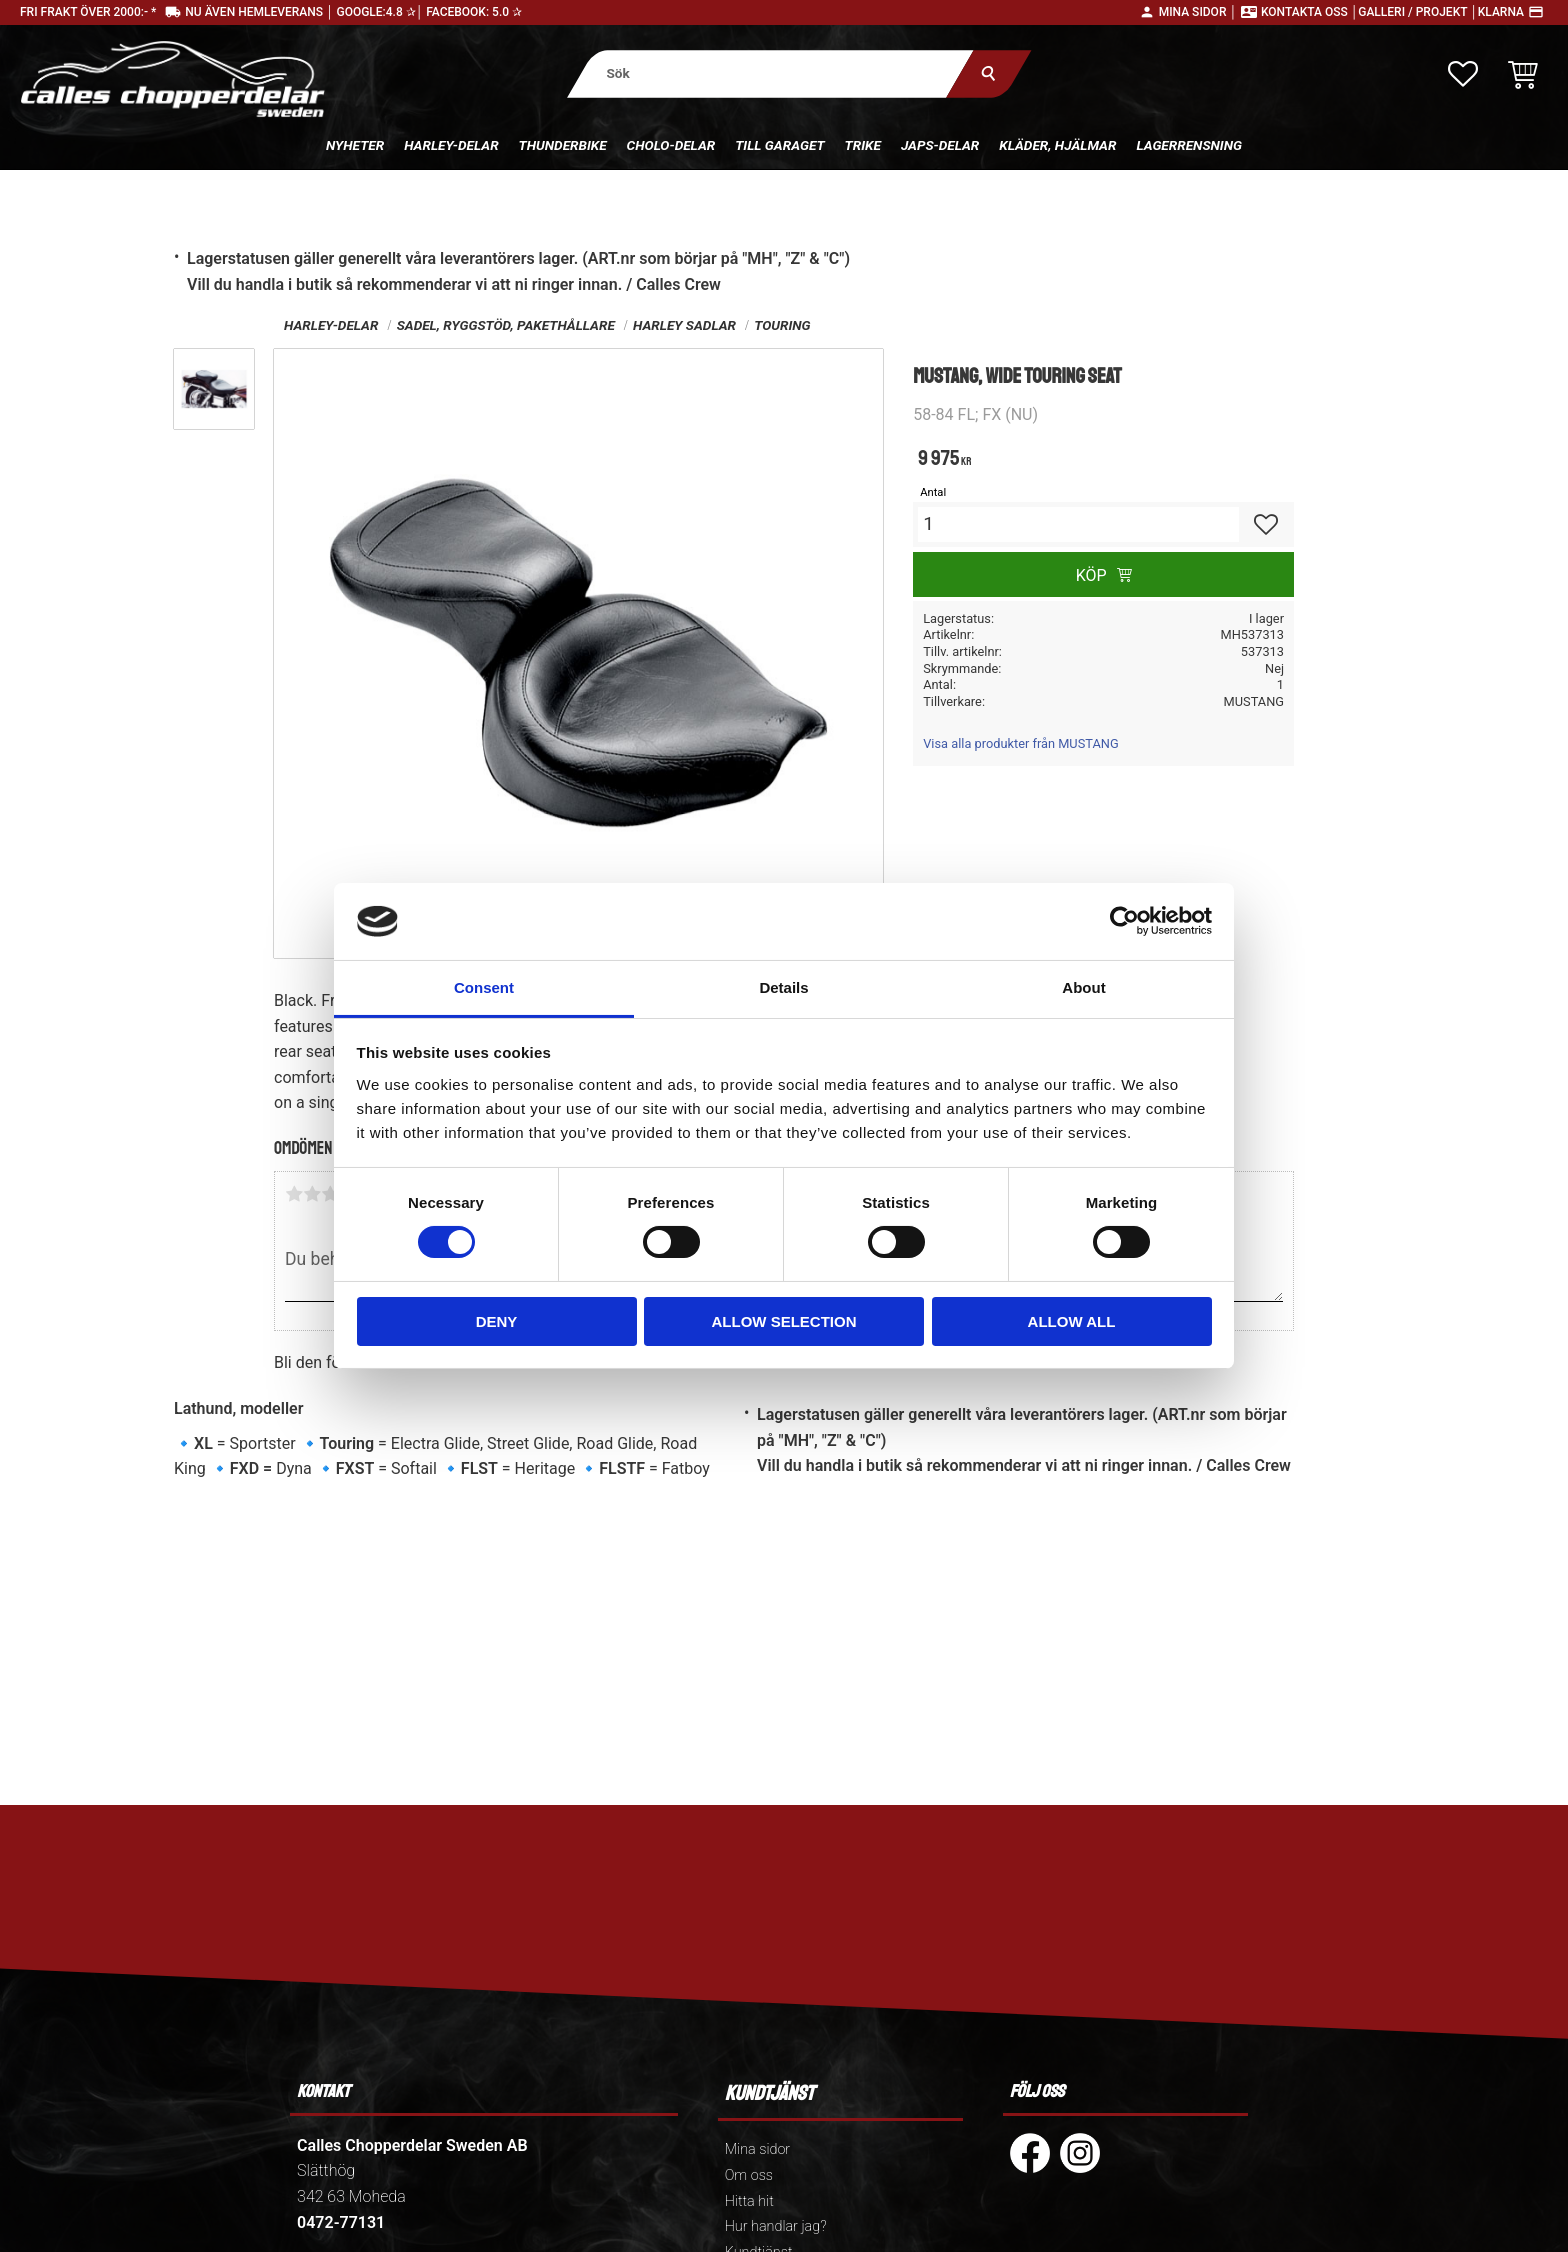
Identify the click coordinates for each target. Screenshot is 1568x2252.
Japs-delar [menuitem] (940, 145)
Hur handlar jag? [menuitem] (776, 2226)
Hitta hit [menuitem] (749, 2201)
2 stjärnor (312, 1194)
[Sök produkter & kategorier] (770, 73)
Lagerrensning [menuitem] (1189, 145)
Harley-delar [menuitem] (451, 145)
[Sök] (988, 73)
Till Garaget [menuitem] (779, 145)
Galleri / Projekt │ (1418, 12)
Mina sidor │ (1198, 12)
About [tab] (1083, 987)
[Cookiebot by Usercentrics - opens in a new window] (1124, 921)
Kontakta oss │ (1309, 12)
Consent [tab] (484, 987)
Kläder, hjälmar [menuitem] (1057, 145)
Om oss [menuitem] (749, 2175)
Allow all (1072, 1321)
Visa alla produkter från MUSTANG (1020, 743)
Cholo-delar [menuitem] (671, 145)
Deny (497, 1321)
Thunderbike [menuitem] (563, 145)
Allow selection (784, 1321)
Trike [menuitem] (863, 145)
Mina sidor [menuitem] (757, 2149)
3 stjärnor (330, 1194)
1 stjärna (294, 1194)
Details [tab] (783, 987)
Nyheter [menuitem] (355, 145)
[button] (1463, 74)
